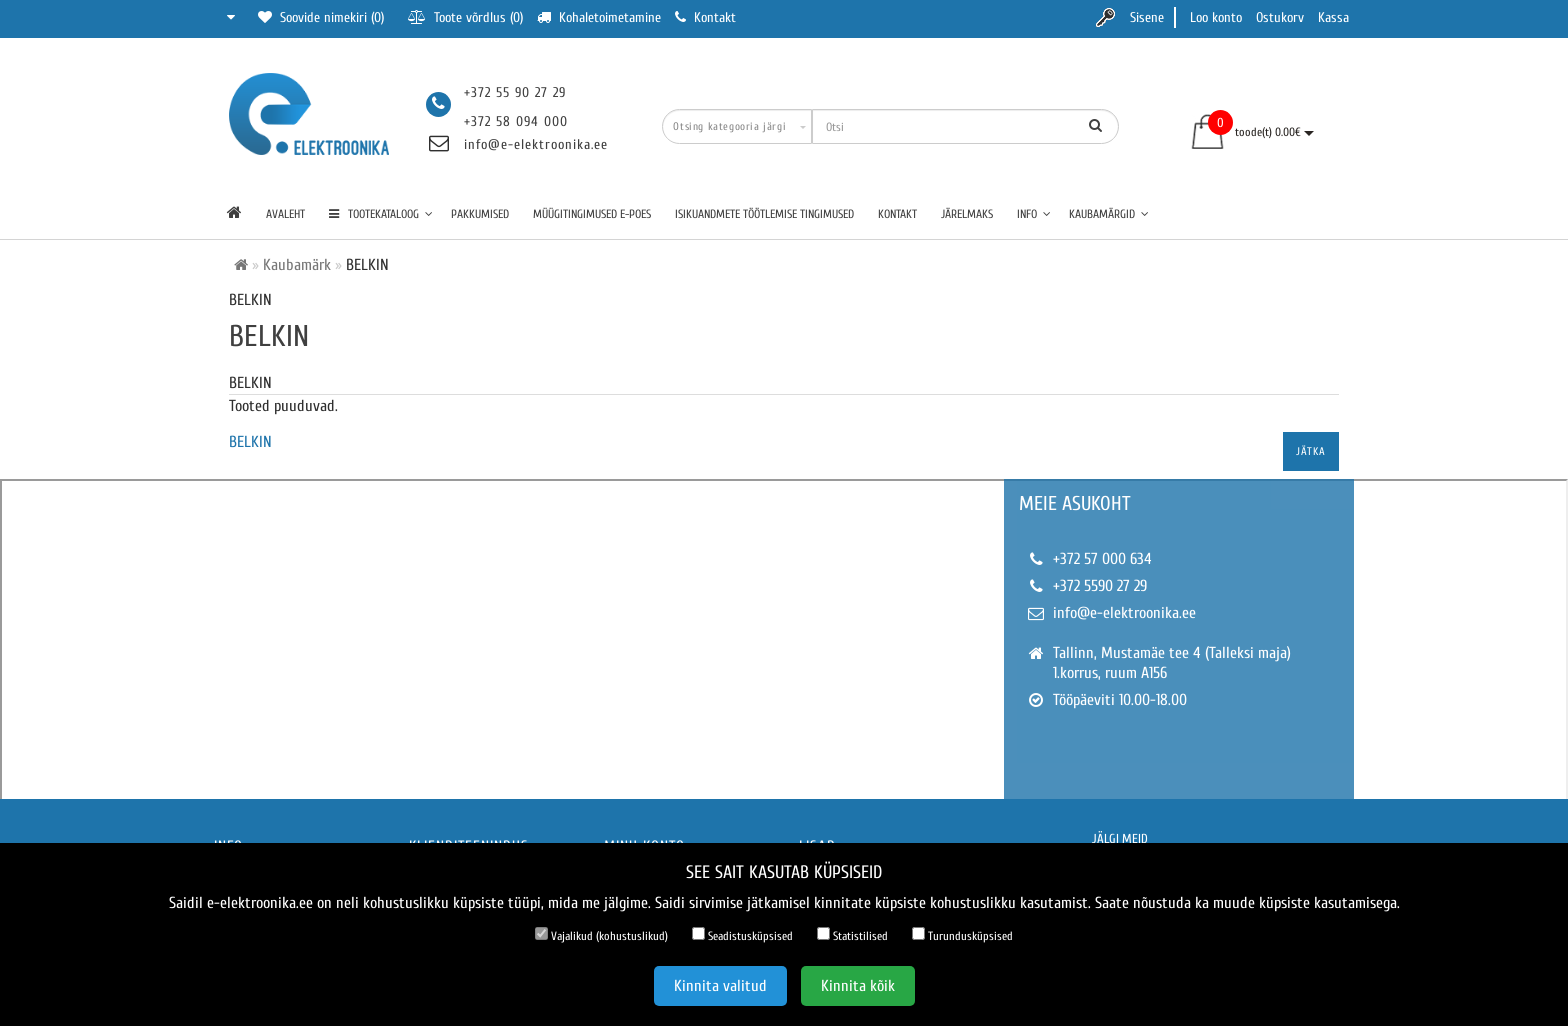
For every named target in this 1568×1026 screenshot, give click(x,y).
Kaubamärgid (1109, 214)
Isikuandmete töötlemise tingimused (764, 214)
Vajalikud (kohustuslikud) (601, 935)
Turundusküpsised (962, 935)
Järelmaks (967, 214)
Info (1034, 214)
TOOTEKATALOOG (381, 214)
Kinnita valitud (720, 986)
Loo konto (1216, 17)
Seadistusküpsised (742, 935)
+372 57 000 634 (1102, 559)
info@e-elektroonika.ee (536, 144)
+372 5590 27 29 (1100, 586)
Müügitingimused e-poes (592, 214)
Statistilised (852, 935)
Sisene (1147, 17)
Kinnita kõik (858, 986)
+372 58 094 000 (516, 121)
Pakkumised (480, 214)
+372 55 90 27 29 (515, 92)
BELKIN (250, 442)
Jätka (1311, 451)
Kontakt (897, 214)
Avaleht (285, 214)
